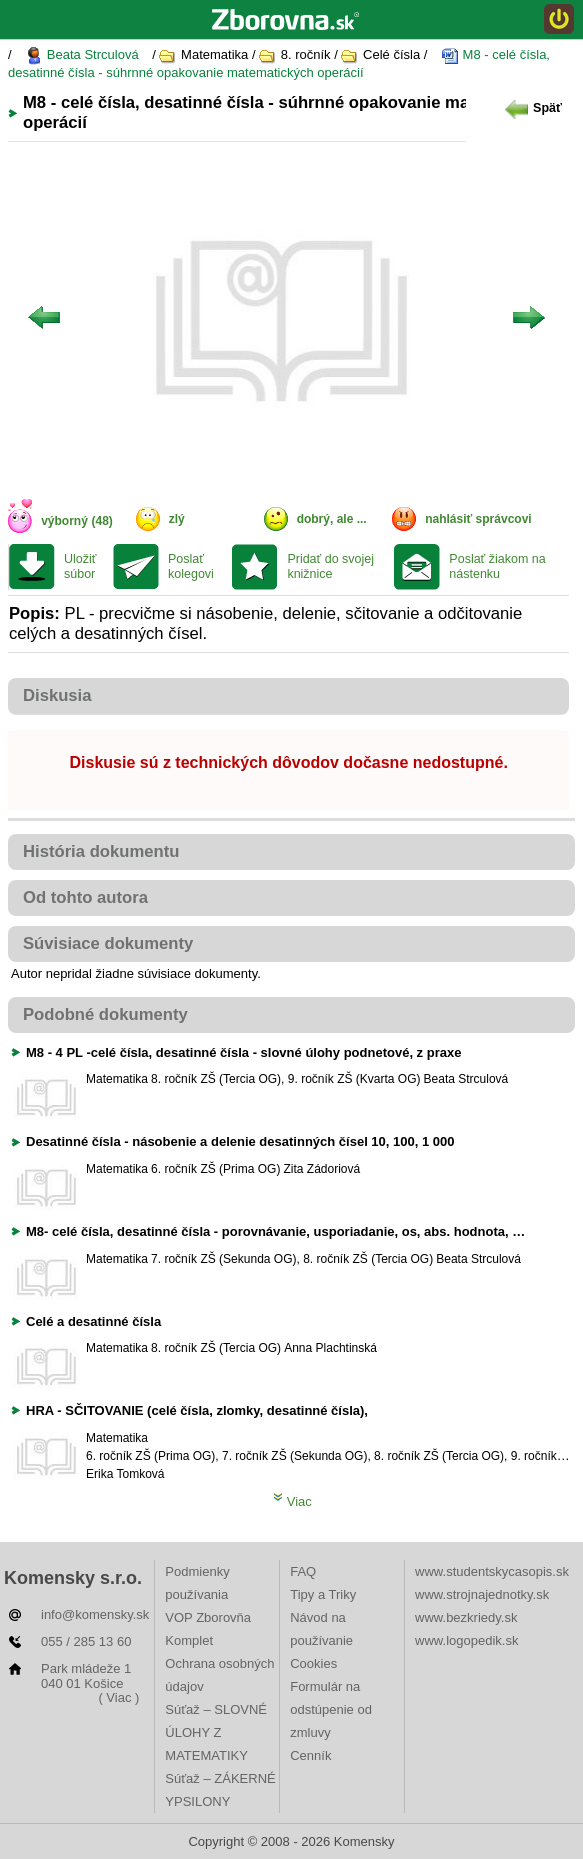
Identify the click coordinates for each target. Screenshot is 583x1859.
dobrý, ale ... (332, 519)
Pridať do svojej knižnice (330, 566)
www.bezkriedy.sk (466, 1617)
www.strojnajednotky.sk (482, 1594)
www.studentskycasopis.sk (492, 1571)
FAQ (303, 1571)
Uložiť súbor (80, 566)
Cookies (313, 1663)
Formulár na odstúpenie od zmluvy (331, 1709)
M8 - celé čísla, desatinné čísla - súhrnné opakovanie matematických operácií (279, 63)
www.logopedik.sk (466, 1640)
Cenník (310, 1755)
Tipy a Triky (323, 1594)
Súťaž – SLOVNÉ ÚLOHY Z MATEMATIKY (216, 1732)
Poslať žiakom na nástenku (497, 566)
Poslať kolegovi (191, 566)
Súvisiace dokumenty (108, 943)
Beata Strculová (81, 55)
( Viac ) (118, 1697)
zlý (177, 519)
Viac (292, 1501)
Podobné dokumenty (105, 1014)
